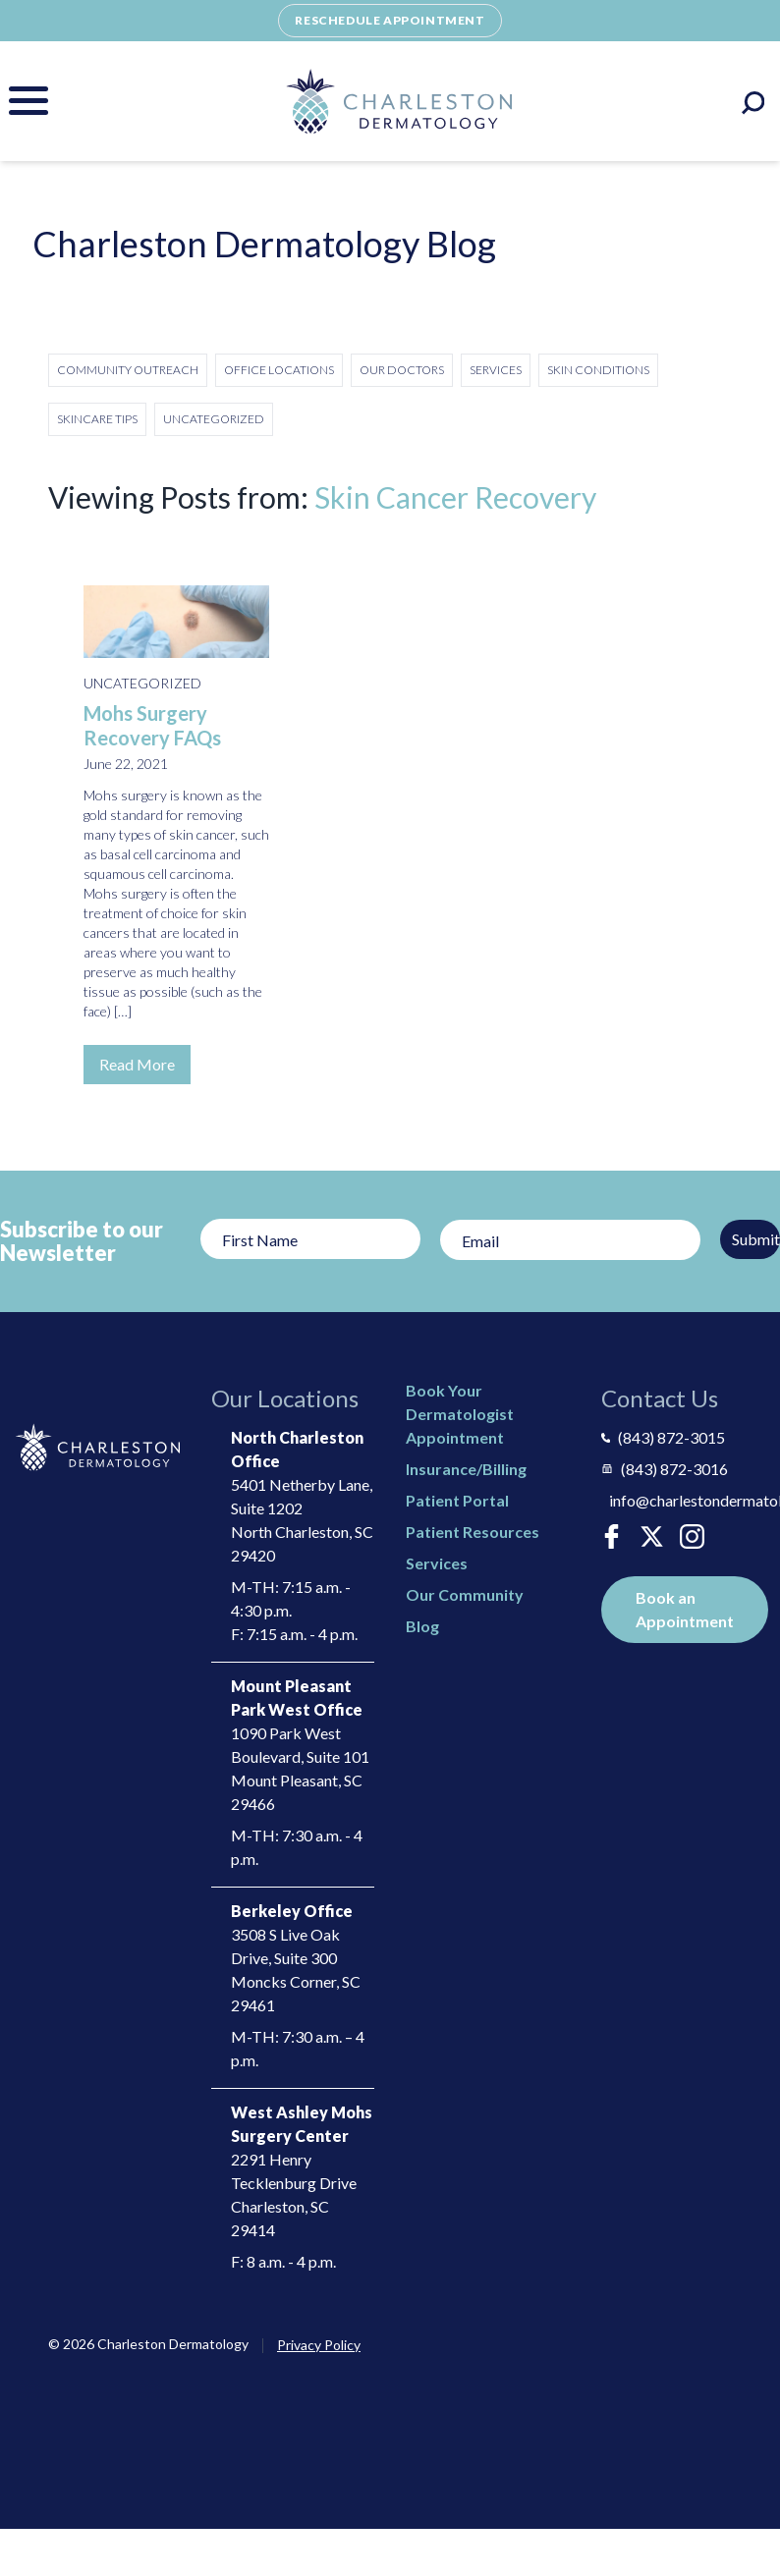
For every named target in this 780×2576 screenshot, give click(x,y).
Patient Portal (457, 1500)
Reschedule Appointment (389, 20)
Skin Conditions (598, 369)
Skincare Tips (97, 418)
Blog (422, 1626)
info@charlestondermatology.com (687, 1500)
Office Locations (279, 369)
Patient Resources (472, 1531)
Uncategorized (213, 418)
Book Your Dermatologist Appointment (460, 1414)
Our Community (465, 1594)
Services (496, 369)
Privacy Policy (319, 2344)
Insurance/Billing (466, 1468)
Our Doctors (402, 369)
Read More (137, 1064)
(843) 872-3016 (664, 1468)
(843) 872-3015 (663, 1437)
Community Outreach (127, 369)
